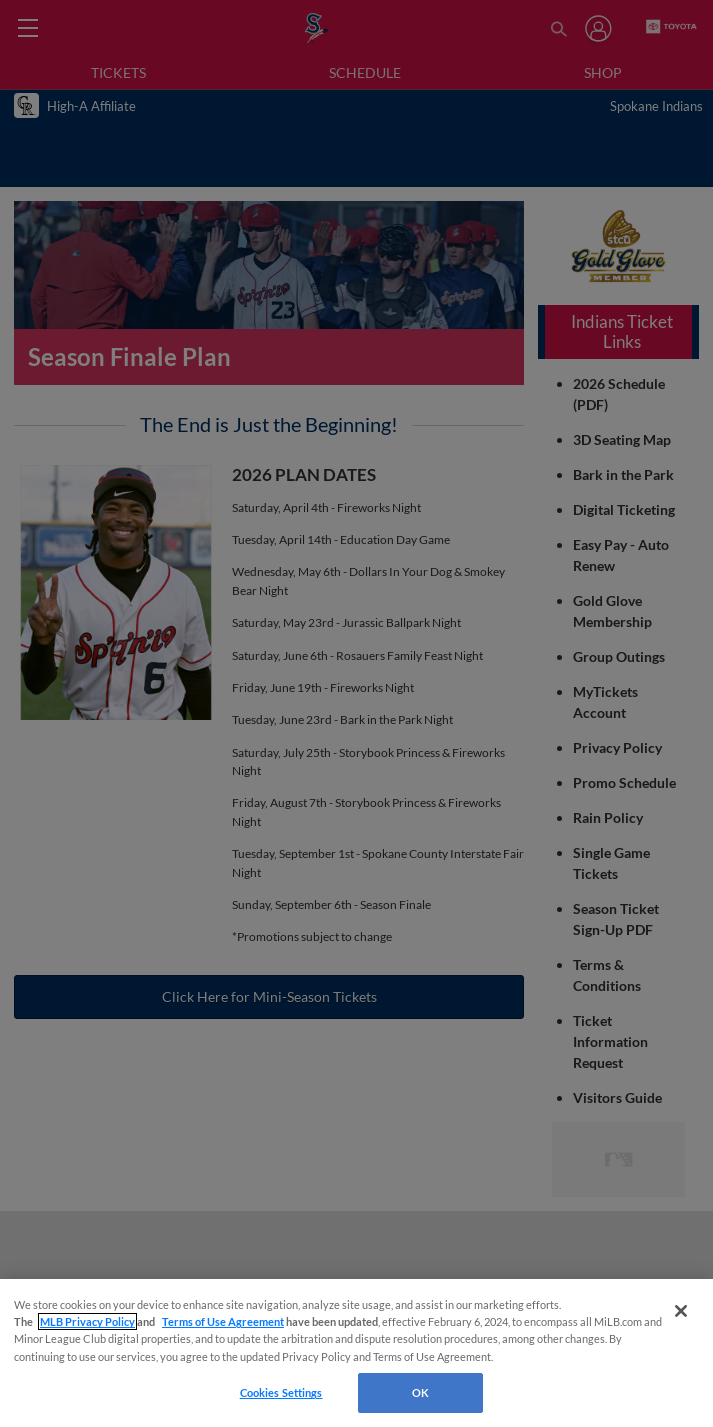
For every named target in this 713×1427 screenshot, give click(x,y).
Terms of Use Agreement (223, 1321)
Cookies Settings (281, 1392)
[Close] (681, 1311)
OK (420, 1392)
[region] (356, 1353)
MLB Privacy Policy (87, 1321)
